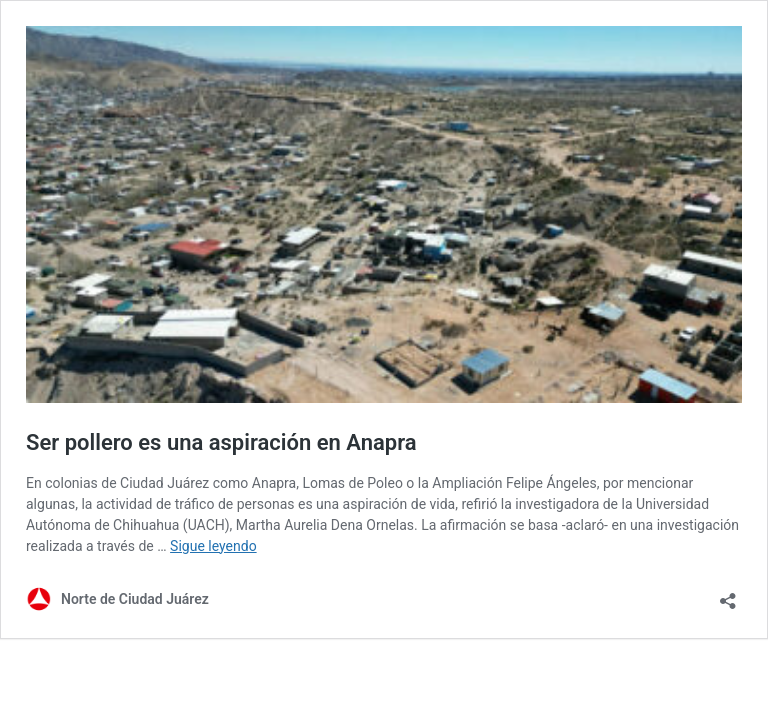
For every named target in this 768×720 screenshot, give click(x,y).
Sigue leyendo (213, 546)
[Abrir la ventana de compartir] (728, 594)
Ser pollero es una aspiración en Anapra (221, 442)
